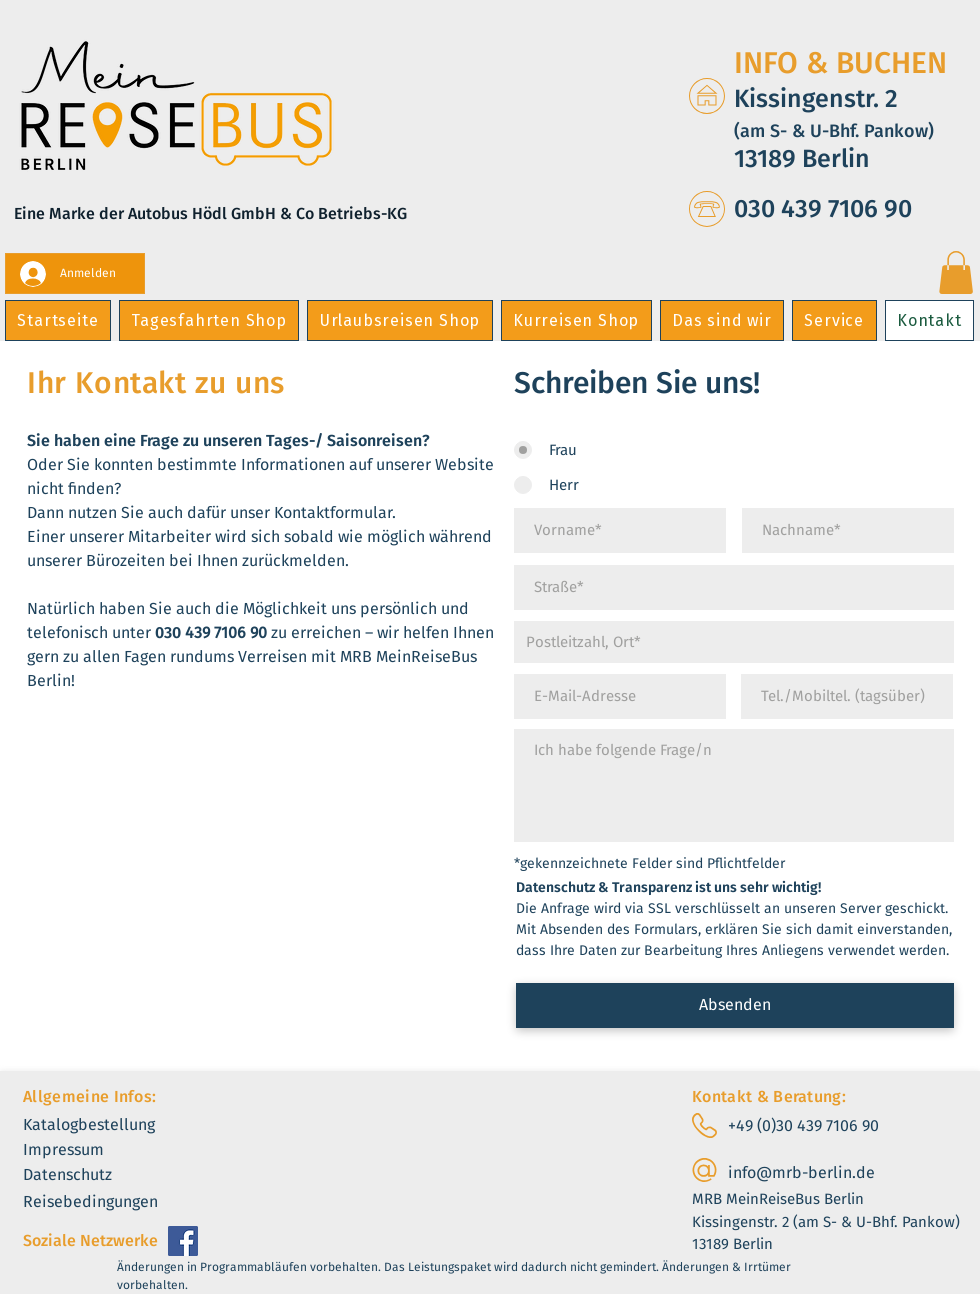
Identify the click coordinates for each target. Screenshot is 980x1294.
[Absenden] (735, 1005)
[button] (956, 272)
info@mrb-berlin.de (801, 1172)
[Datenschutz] (83, 1175)
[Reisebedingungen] (108, 1202)
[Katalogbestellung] (108, 1125)
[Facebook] (183, 1241)
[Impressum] (78, 1150)
